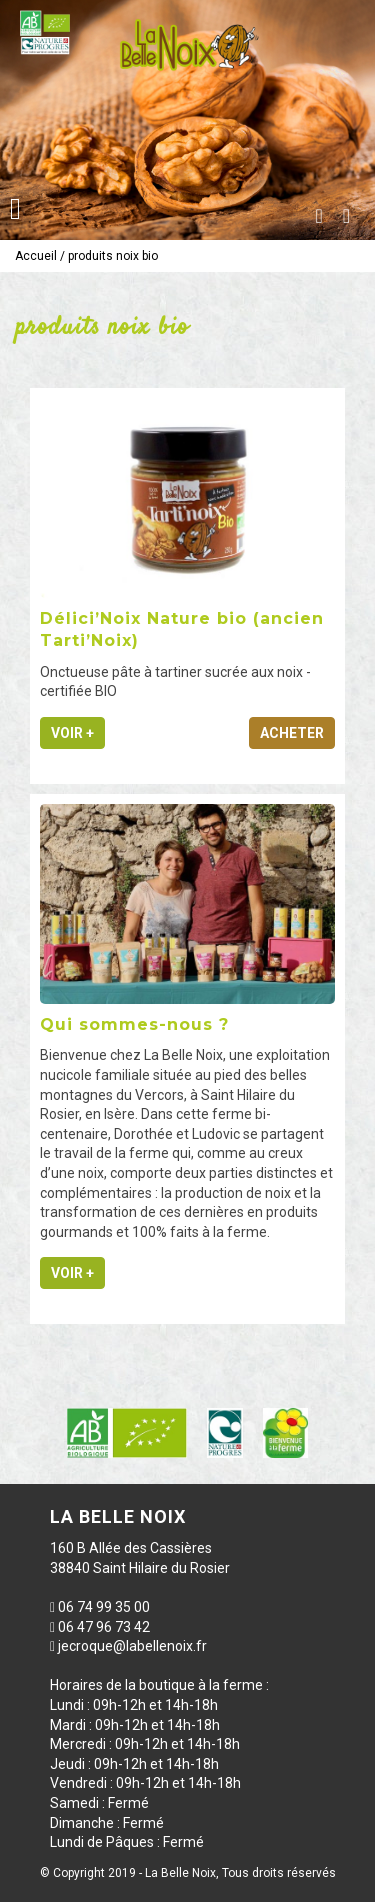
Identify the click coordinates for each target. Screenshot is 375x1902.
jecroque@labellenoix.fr (132, 1646)
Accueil (36, 256)
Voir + (72, 733)
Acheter (292, 733)
